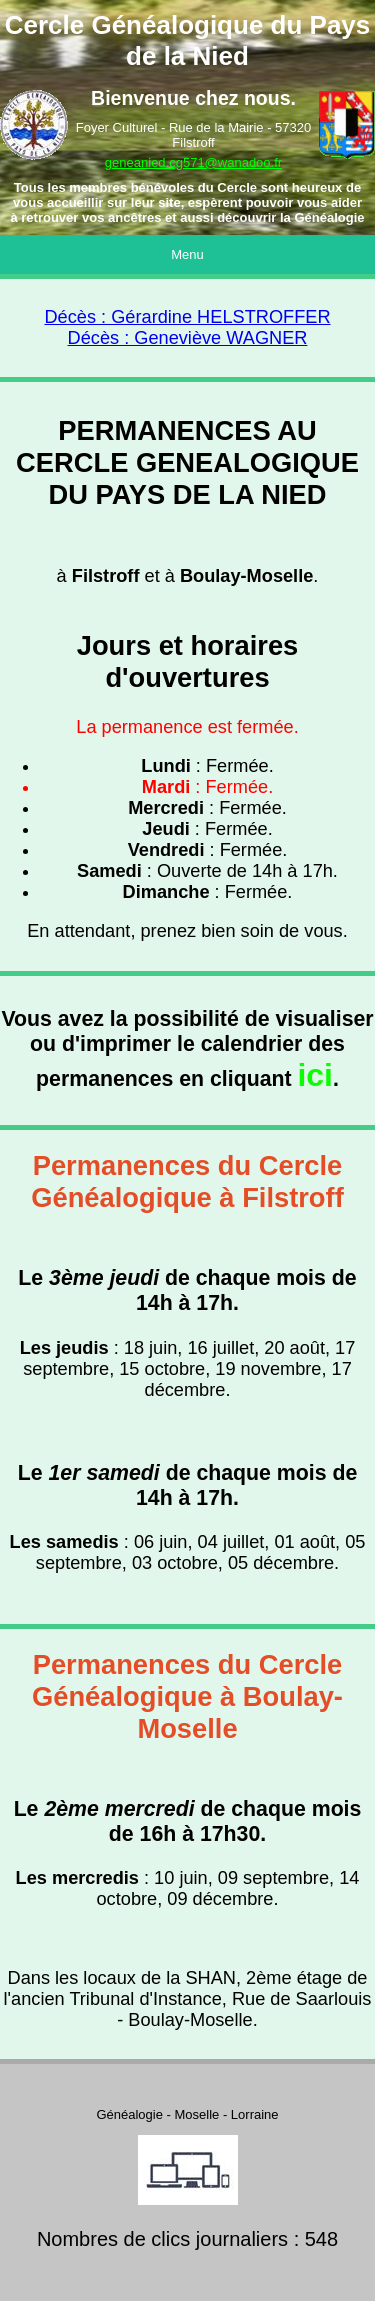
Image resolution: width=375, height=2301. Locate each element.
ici (315, 1075)
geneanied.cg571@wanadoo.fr (193, 162)
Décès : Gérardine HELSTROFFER (187, 317)
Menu (187, 254)
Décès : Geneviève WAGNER (188, 338)
